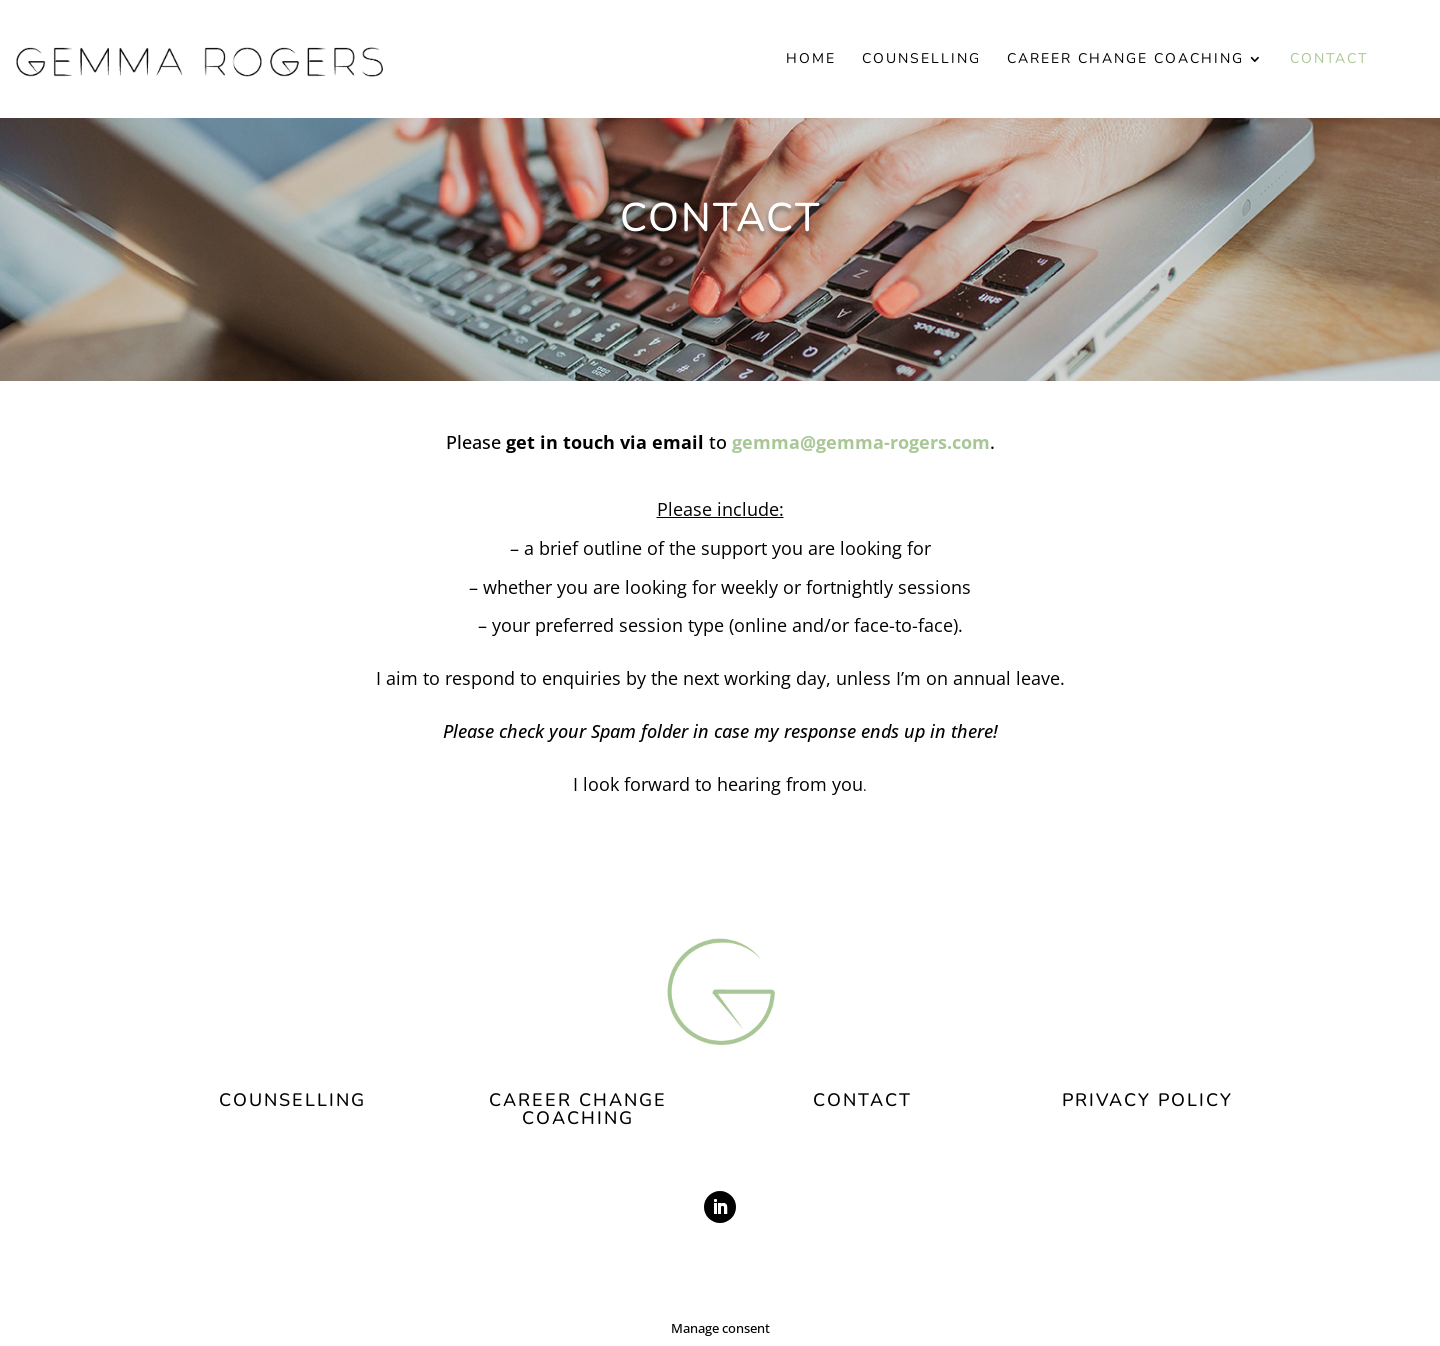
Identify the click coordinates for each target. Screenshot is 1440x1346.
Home (811, 60)
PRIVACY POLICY (1147, 1100)
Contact (1329, 60)
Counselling (921, 60)
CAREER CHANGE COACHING (578, 1109)
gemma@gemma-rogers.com (861, 442)
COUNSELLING (292, 1100)
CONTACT (862, 1100)
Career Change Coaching (1125, 60)
